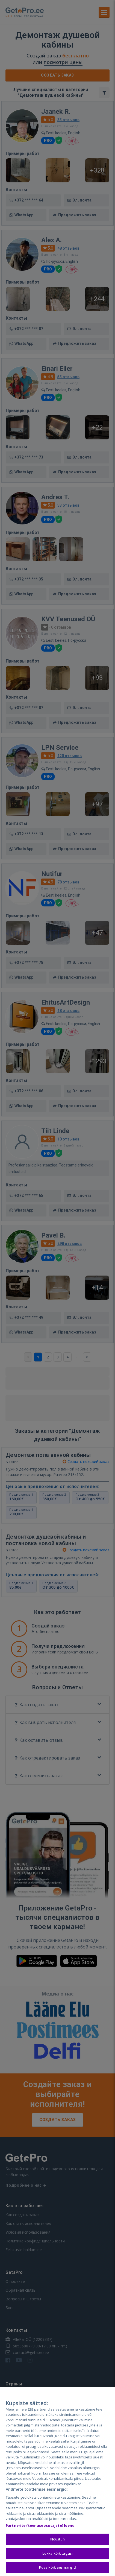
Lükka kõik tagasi (57, 2555)
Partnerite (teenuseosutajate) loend (40, 2527)
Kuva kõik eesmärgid (57, 2569)
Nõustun (57, 2541)
